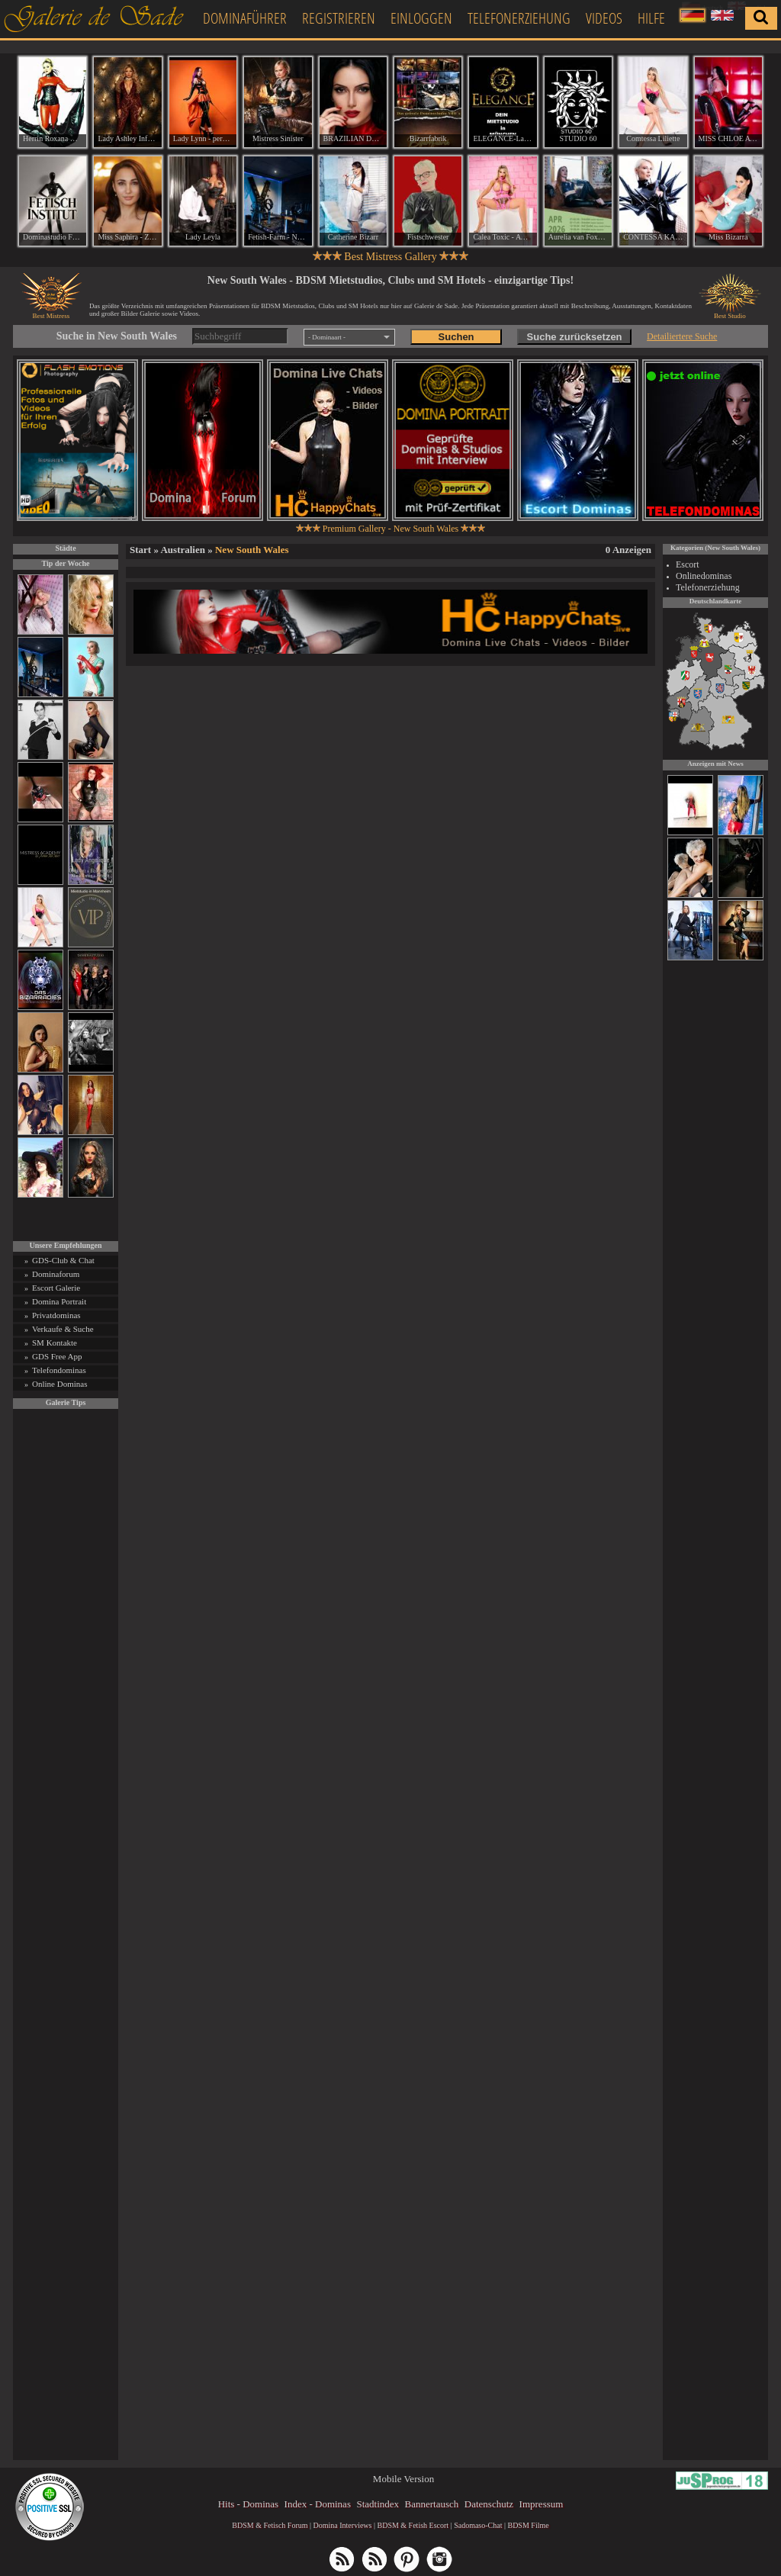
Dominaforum (55, 1273)
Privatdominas (56, 1315)
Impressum (541, 2504)
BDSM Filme (527, 2525)
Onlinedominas (703, 576)
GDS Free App (57, 1356)
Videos (604, 18)
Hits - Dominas (248, 2504)
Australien (182, 549)
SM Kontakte (54, 1342)
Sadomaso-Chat (478, 2525)
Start (140, 549)
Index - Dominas (317, 2504)
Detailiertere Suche (682, 336)
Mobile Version (403, 2478)
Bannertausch (432, 2504)
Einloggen (421, 18)
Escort (687, 564)
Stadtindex (377, 2504)
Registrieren (338, 18)
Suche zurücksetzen (574, 337)
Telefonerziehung (519, 18)
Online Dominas (59, 1383)
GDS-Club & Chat (63, 1260)
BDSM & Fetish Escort (412, 2525)
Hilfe (651, 18)
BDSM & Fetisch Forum (269, 2525)
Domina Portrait (59, 1301)
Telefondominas (59, 1370)
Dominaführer (245, 18)
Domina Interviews (342, 2525)
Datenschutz (488, 2504)
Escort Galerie (56, 1287)
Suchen (456, 337)
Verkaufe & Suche (63, 1328)
